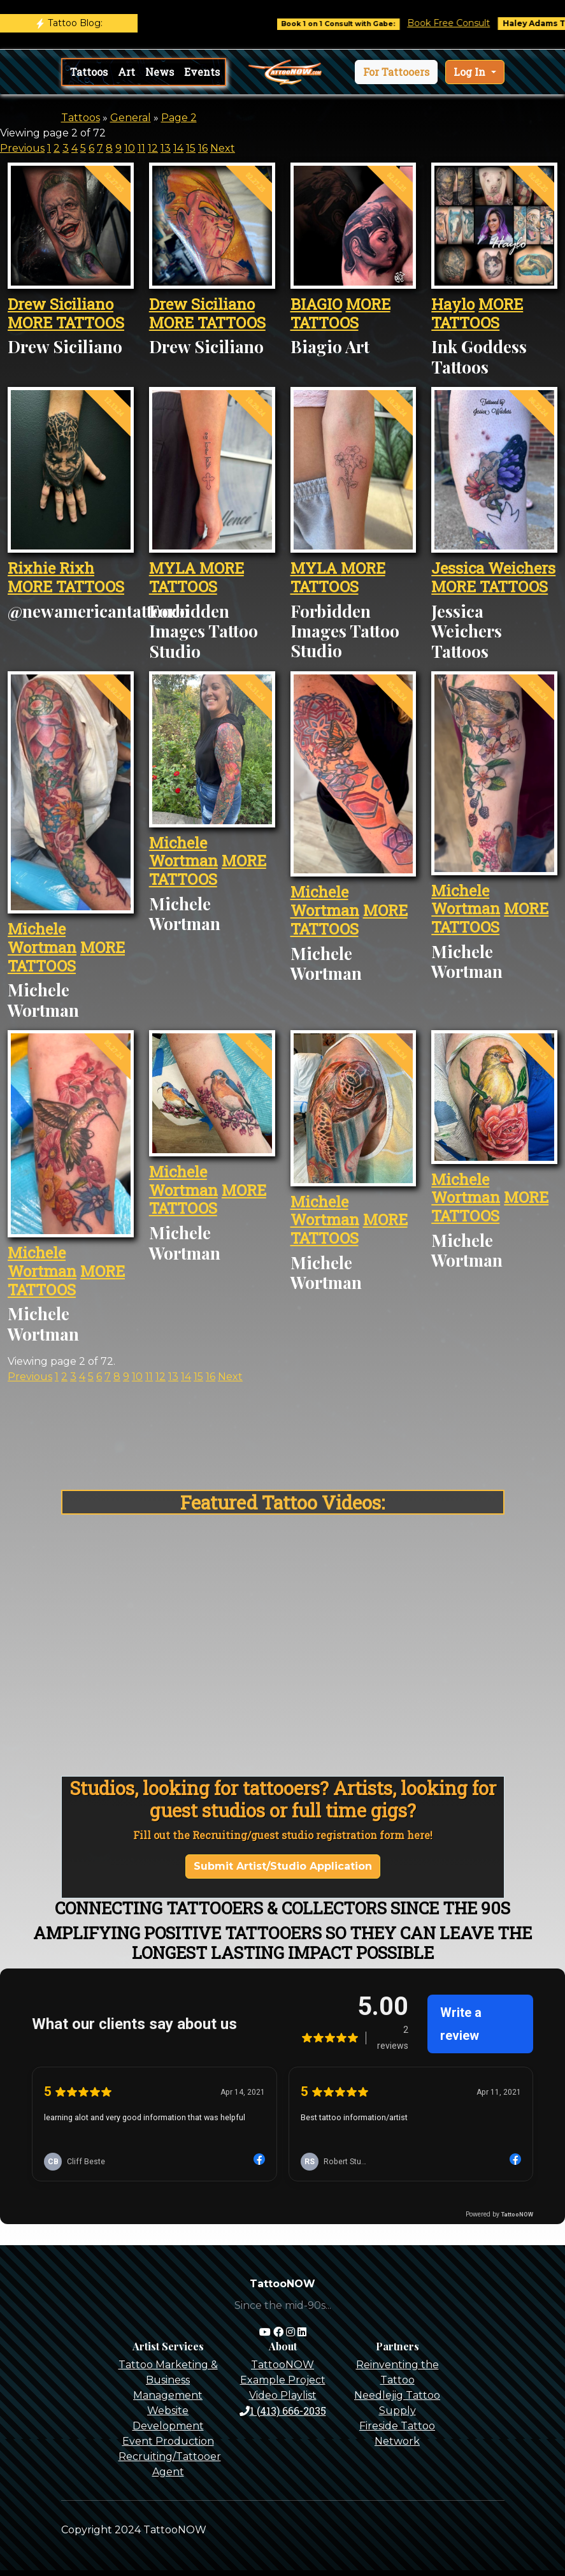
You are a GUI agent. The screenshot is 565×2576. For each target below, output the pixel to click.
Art (126, 71)
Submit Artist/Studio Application (283, 1866)
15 (191, 148)
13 (166, 148)
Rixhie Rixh (51, 568)
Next (222, 148)
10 (129, 148)
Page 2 (179, 118)
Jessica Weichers (493, 568)
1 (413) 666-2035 (283, 2410)
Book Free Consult (465, 23)
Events (202, 71)
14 (178, 148)
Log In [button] (471, 71)
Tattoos (89, 71)
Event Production (168, 2441)
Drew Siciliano (60, 304)
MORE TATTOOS (66, 322)
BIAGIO (316, 304)
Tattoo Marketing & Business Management (168, 2380)
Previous (22, 148)
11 (141, 148)
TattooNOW (282, 2365)
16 (203, 148)
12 (153, 148)
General (130, 118)
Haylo (453, 304)
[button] (396, 72)
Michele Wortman (42, 938)
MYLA (174, 568)
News (159, 71)
